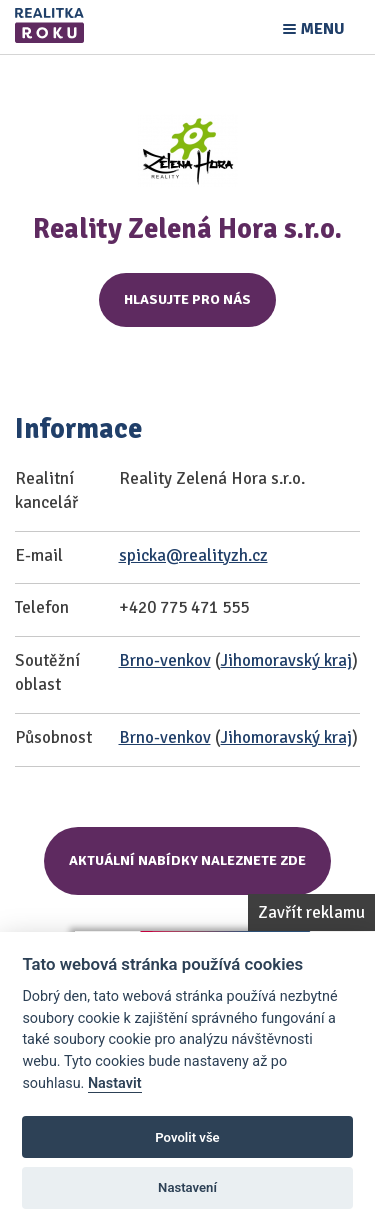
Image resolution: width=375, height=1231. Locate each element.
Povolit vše (187, 1137)
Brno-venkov (165, 660)
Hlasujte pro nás (187, 299)
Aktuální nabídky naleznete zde (187, 860)
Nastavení (187, 1187)
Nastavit (115, 1083)
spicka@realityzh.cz (193, 555)
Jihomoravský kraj (286, 660)
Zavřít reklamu (311, 912)
